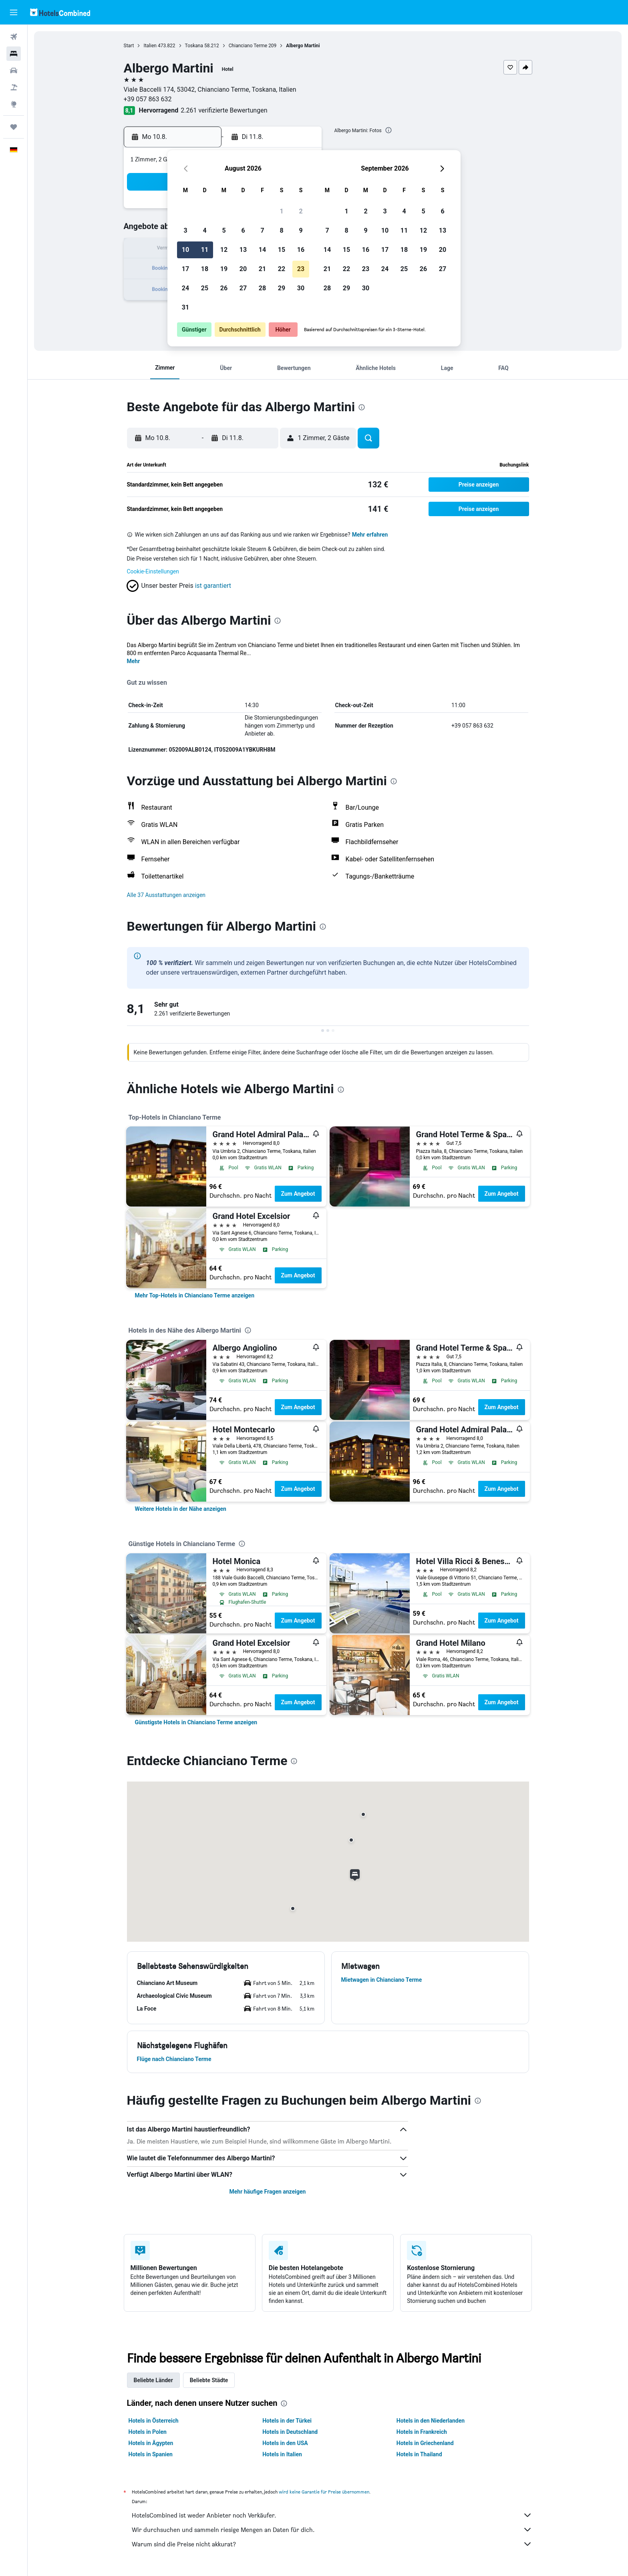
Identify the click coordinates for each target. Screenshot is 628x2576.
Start (129, 45)
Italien (150, 45)
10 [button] (185, 249)
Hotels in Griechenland (425, 2443)
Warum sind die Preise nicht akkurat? (332, 2544)
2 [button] (300, 211)
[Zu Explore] (13, 104)
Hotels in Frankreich (422, 2432)
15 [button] (281, 249)
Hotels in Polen (148, 2432)
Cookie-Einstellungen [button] (153, 571)
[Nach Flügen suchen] (13, 37)
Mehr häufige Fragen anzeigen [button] (267, 2191)
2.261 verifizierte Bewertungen (224, 110)
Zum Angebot (298, 1193)
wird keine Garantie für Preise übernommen (324, 2492)
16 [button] (300, 249)
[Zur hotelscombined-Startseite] (60, 12)
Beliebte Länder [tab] (153, 2380)
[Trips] (13, 127)
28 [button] (262, 288)
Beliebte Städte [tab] (209, 2380)
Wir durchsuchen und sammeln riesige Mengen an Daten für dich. (332, 2529)
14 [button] (262, 249)
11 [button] (204, 249)
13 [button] (243, 249)
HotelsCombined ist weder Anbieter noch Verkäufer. (332, 2515)
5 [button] (223, 230)
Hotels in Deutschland (290, 2432)
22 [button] (281, 269)
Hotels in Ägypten (151, 2443)
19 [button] (223, 269)
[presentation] (388, 130)
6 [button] (243, 230)
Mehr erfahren (370, 534)
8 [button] (281, 230)
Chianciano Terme (248, 45)
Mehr (133, 661)
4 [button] (204, 230)
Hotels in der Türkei (287, 2420)
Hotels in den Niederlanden (431, 2420)
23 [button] (300, 269)
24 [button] (185, 288)
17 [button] (185, 269)
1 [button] (281, 211)
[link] (195, 1295)
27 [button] (243, 288)
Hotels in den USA (285, 2443)
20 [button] (243, 269)
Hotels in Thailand (419, 2454)
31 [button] (185, 307)
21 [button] (262, 269)
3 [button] (185, 230)
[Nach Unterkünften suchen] (13, 54)
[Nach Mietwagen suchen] (13, 70)
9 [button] (300, 230)
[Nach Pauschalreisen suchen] (13, 87)
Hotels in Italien (282, 2454)
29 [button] (281, 288)
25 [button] (204, 288)
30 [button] (300, 288)
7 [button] (262, 230)
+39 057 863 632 (148, 99)
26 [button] (223, 288)
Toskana (194, 45)
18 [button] (204, 269)
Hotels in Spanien (151, 2454)
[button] (13, 12)
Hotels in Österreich (154, 2420)
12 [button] (223, 249)
